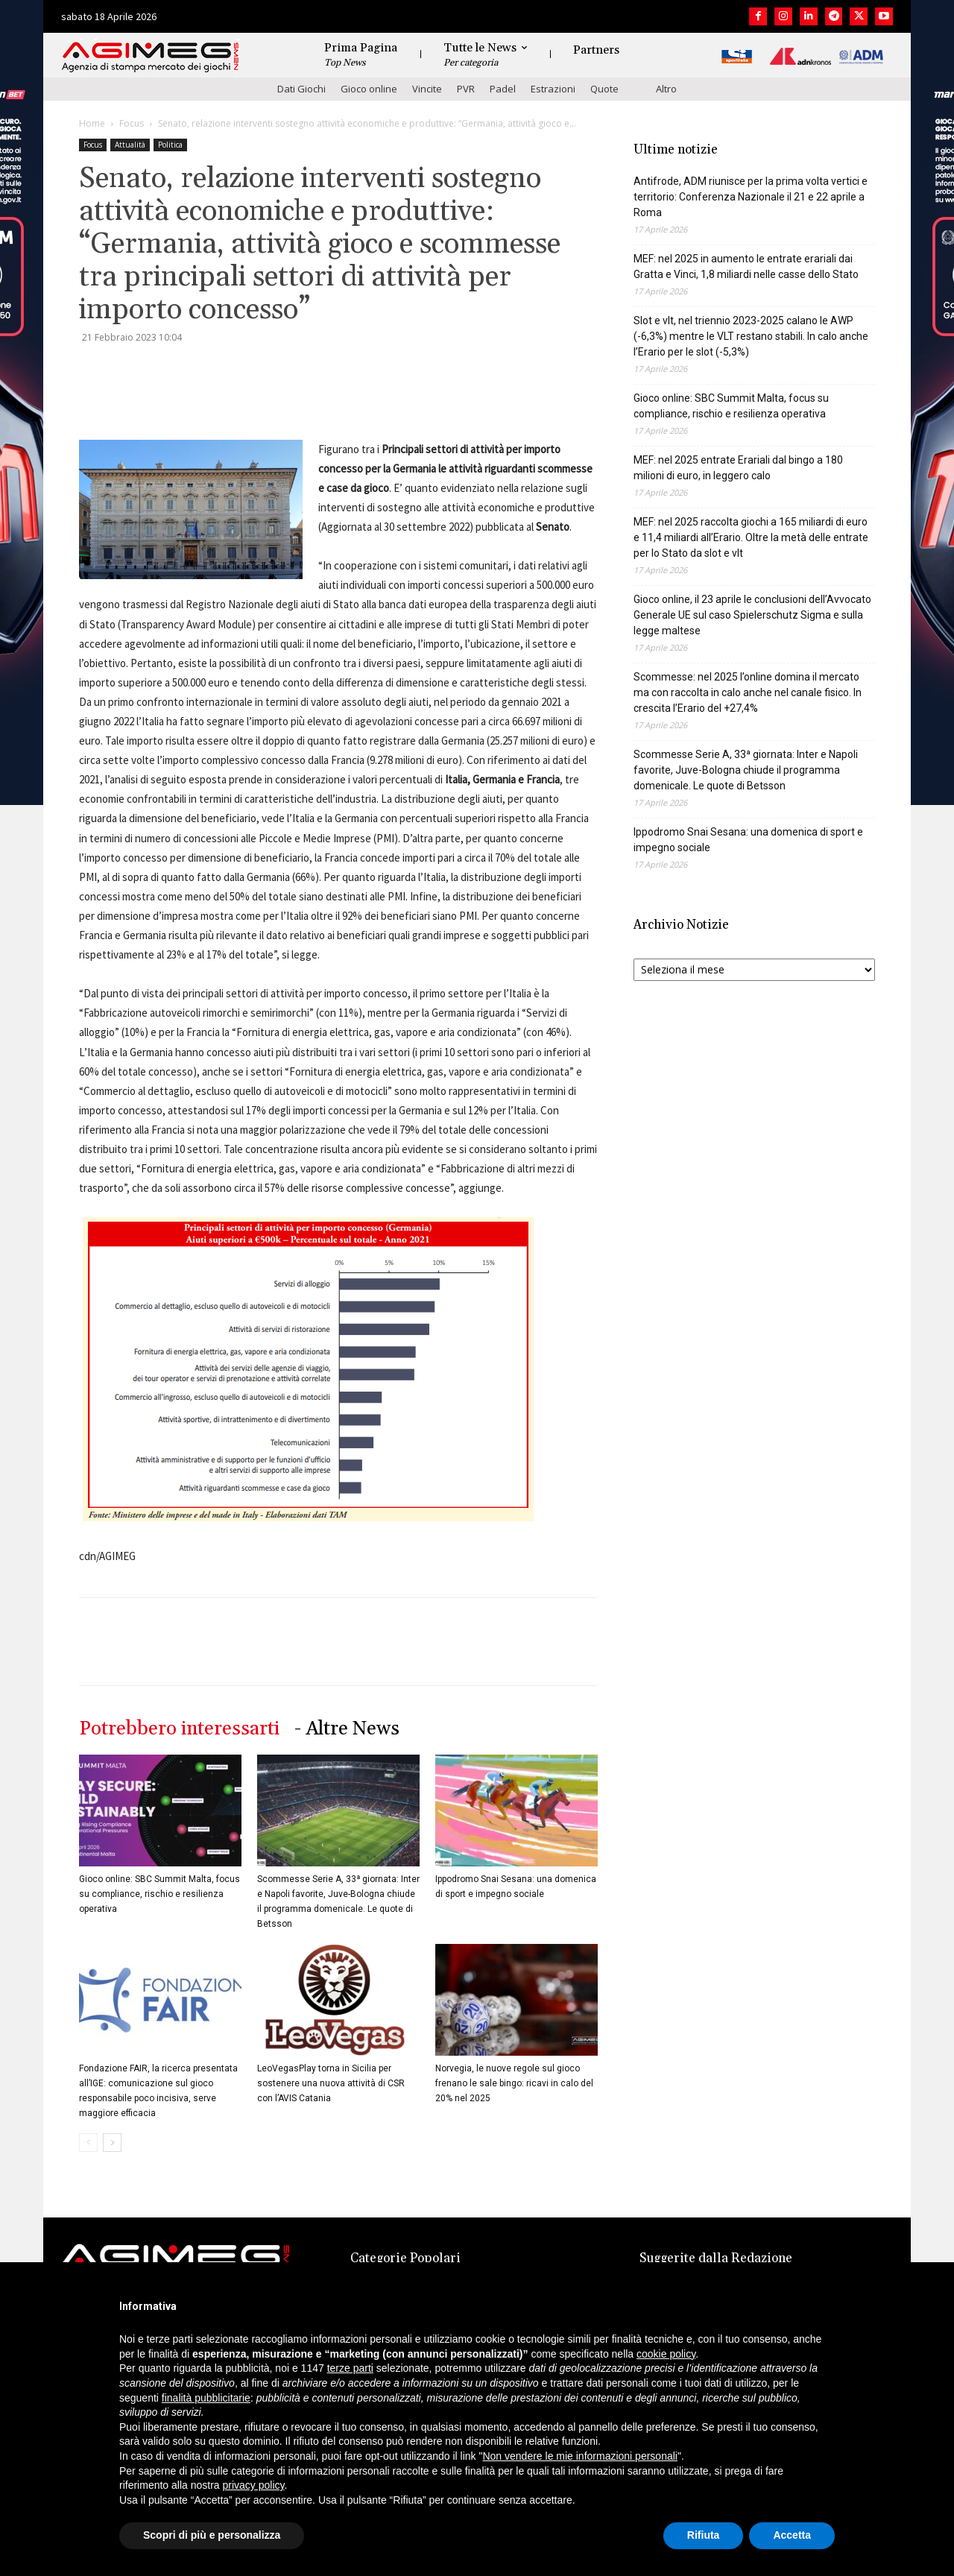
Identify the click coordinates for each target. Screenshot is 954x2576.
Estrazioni (553, 88)
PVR (466, 88)
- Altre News (346, 1728)
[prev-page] (88, 2142)
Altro (666, 88)
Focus (131, 123)
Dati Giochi (301, 88)
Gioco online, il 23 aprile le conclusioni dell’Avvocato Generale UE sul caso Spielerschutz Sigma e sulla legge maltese (752, 615)
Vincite (427, 88)
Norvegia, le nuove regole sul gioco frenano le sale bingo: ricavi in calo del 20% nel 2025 (514, 2083)
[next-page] (112, 2142)
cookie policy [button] (665, 2354)
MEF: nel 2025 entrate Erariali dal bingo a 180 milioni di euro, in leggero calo (738, 468)
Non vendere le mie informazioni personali (579, 2456)
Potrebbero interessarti (179, 1728)
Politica (170, 144)
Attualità (130, 144)
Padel (503, 88)
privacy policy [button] (254, 2485)
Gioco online (369, 88)
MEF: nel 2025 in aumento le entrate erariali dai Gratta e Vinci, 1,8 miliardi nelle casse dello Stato (746, 266)
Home (92, 123)
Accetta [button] (792, 2535)
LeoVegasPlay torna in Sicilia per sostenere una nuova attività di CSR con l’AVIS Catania (331, 2083)
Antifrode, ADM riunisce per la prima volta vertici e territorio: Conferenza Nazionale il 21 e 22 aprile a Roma (751, 196)
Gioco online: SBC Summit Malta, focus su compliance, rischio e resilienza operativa (159, 1894)
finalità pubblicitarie (206, 2398)
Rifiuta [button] (703, 2535)
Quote (604, 88)
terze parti (350, 2368)
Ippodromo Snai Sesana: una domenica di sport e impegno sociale (748, 839)
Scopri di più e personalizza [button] (211, 2535)
